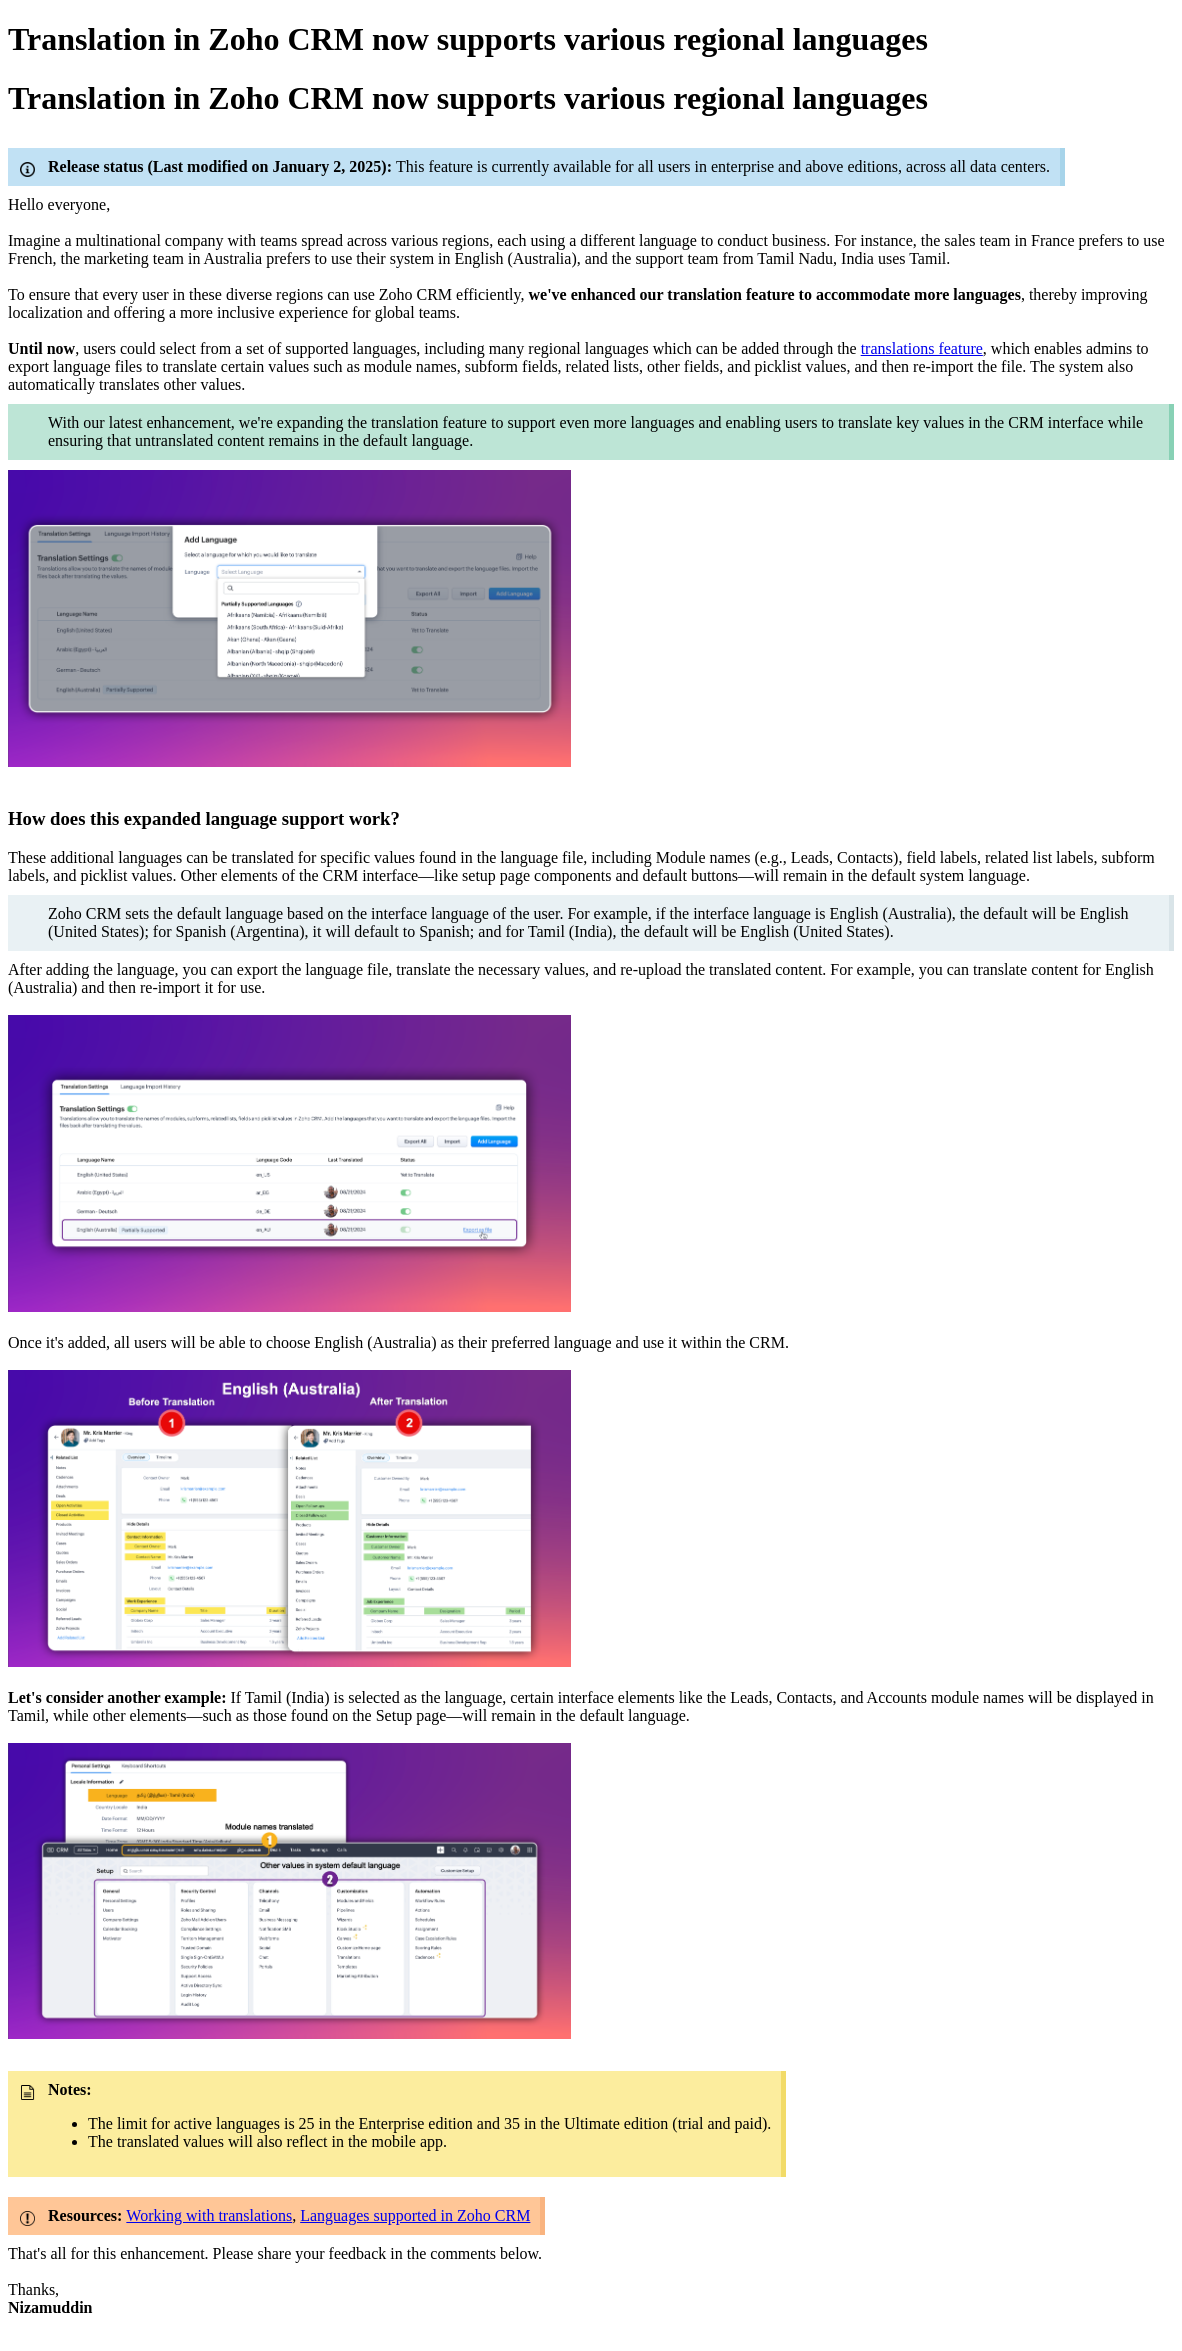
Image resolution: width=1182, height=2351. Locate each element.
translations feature (922, 348)
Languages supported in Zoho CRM (415, 2215)
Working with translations (209, 2215)
